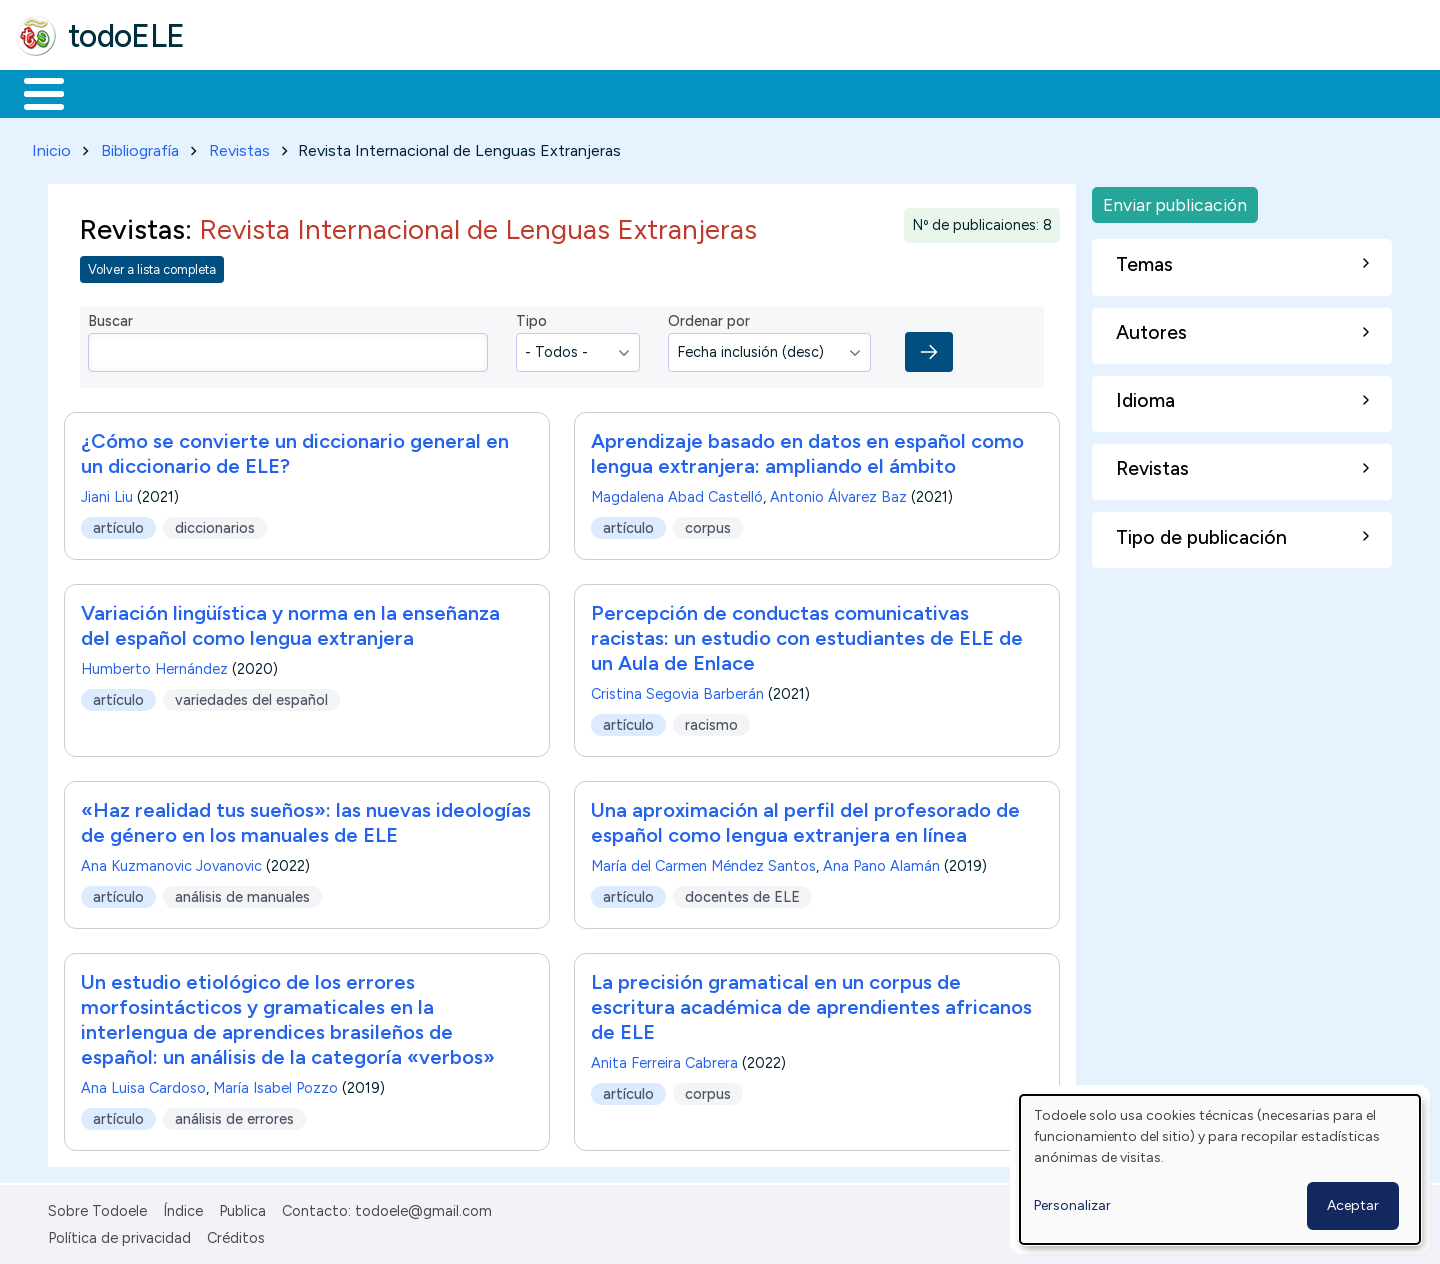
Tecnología (598, 92)
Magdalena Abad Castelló (677, 494)
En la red (472, 92)
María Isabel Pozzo (275, 1085)
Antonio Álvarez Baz (838, 494)
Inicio (33, 92)
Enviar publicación (1175, 200)
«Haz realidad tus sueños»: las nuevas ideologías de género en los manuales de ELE (306, 819)
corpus (708, 524)
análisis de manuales (242, 893)
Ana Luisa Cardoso (143, 1085)
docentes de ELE (742, 893)
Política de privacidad (119, 1234)
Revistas (239, 146)
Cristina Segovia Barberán (677, 691)
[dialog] (1220, 1169)
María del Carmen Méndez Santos (703, 863)
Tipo (531, 318)
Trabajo (360, 92)
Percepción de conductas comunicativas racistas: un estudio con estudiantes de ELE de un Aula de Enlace (807, 635)
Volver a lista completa (152, 265)
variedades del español (251, 696)
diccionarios (215, 524)
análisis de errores (234, 1115)
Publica (242, 1208)
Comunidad (731, 92)
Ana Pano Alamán (881, 863)
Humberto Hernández (154, 666)
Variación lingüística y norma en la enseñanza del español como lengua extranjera (290, 622)
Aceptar (1353, 1205)
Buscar (821, 92)
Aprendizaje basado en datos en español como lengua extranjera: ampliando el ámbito (807, 450)
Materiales (112, 92)
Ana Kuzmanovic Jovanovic (171, 863)
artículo (118, 524)
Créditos (236, 1234)
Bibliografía (140, 146)
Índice (183, 1208)
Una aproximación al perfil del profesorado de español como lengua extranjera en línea (805, 819)
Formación (241, 92)
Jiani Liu (107, 494)
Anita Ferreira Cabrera (664, 1060)
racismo (711, 721)
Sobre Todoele (97, 1208)
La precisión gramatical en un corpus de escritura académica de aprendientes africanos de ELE (811, 1004)
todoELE (126, 36)
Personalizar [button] (1072, 1205)
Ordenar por (709, 318)
